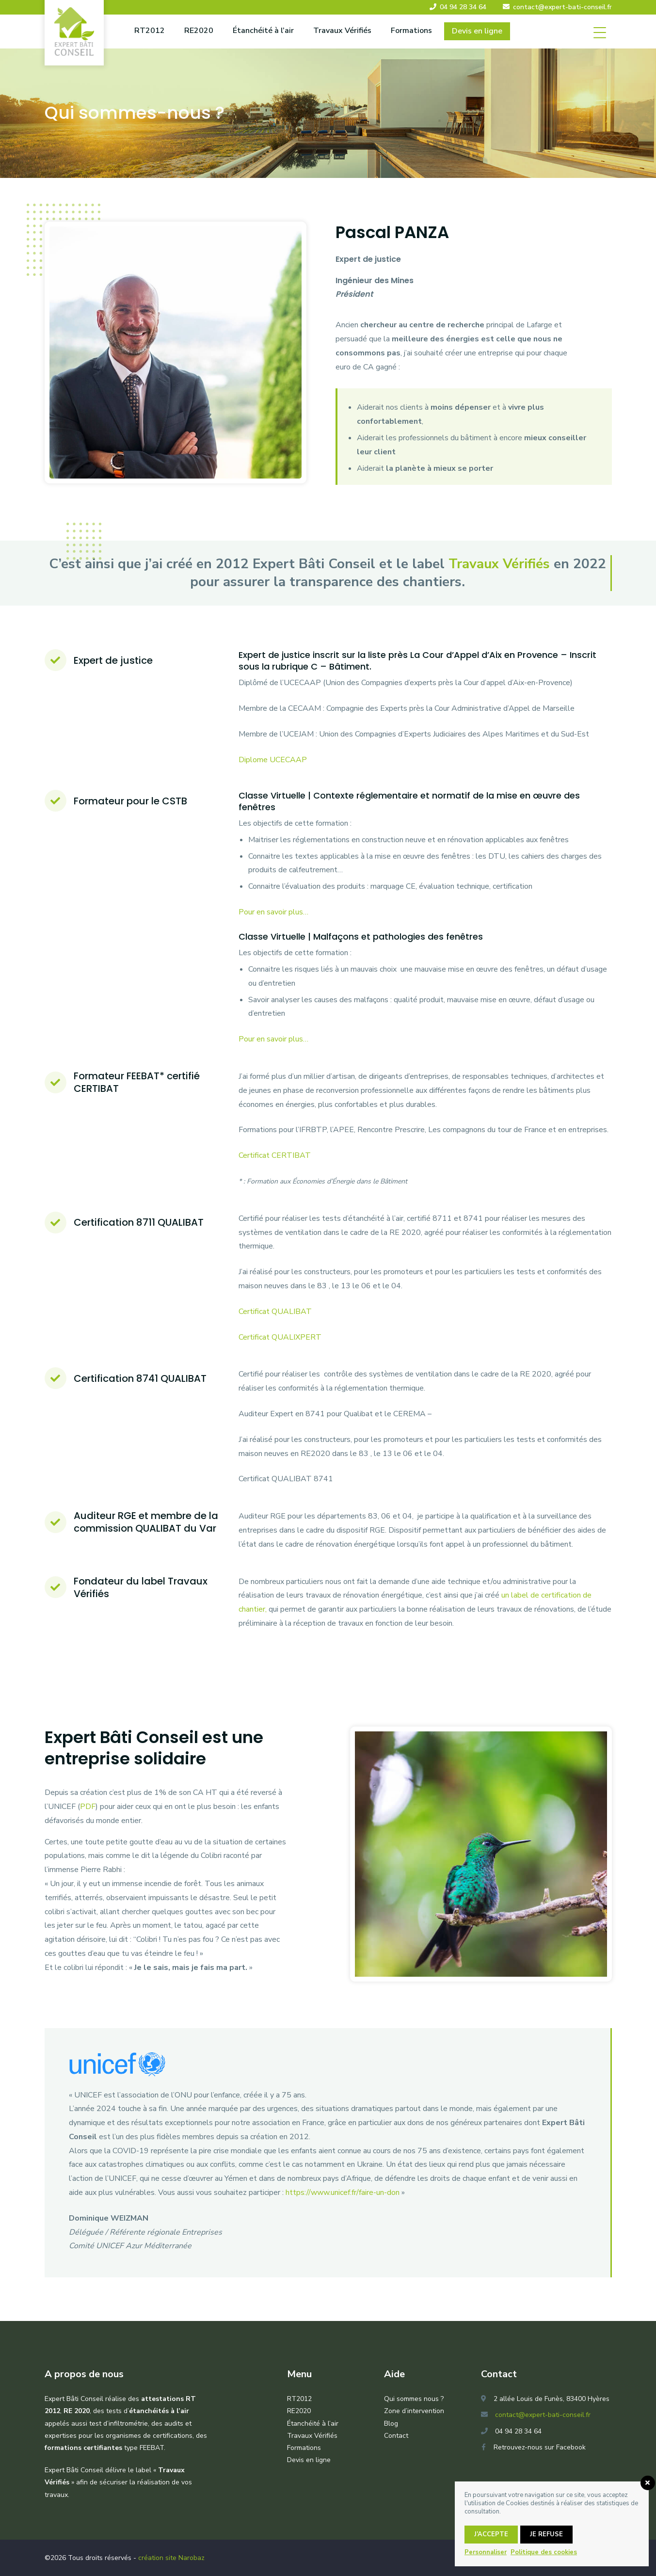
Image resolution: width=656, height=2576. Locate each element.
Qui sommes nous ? (414, 2398)
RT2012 (149, 30)
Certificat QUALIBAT (275, 1311)
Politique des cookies (544, 2552)
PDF (88, 1806)
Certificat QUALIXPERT (280, 1337)
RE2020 (198, 30)
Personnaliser (485, 2552)
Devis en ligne (477, 31)
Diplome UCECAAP (273, 759)
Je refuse (546, 2534)
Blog (391, 2423)
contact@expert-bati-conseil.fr (562, 7)
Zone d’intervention (414, 2411)
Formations (411, 30)
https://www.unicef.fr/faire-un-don (343, 2192)
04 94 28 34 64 (463, 7)
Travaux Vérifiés (342, 30)
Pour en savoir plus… (274, 912)
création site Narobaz (171, 2557)
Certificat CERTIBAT (275, 1155)
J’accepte (491, 2534)
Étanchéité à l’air (263, 30)
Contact (396, 2435)
